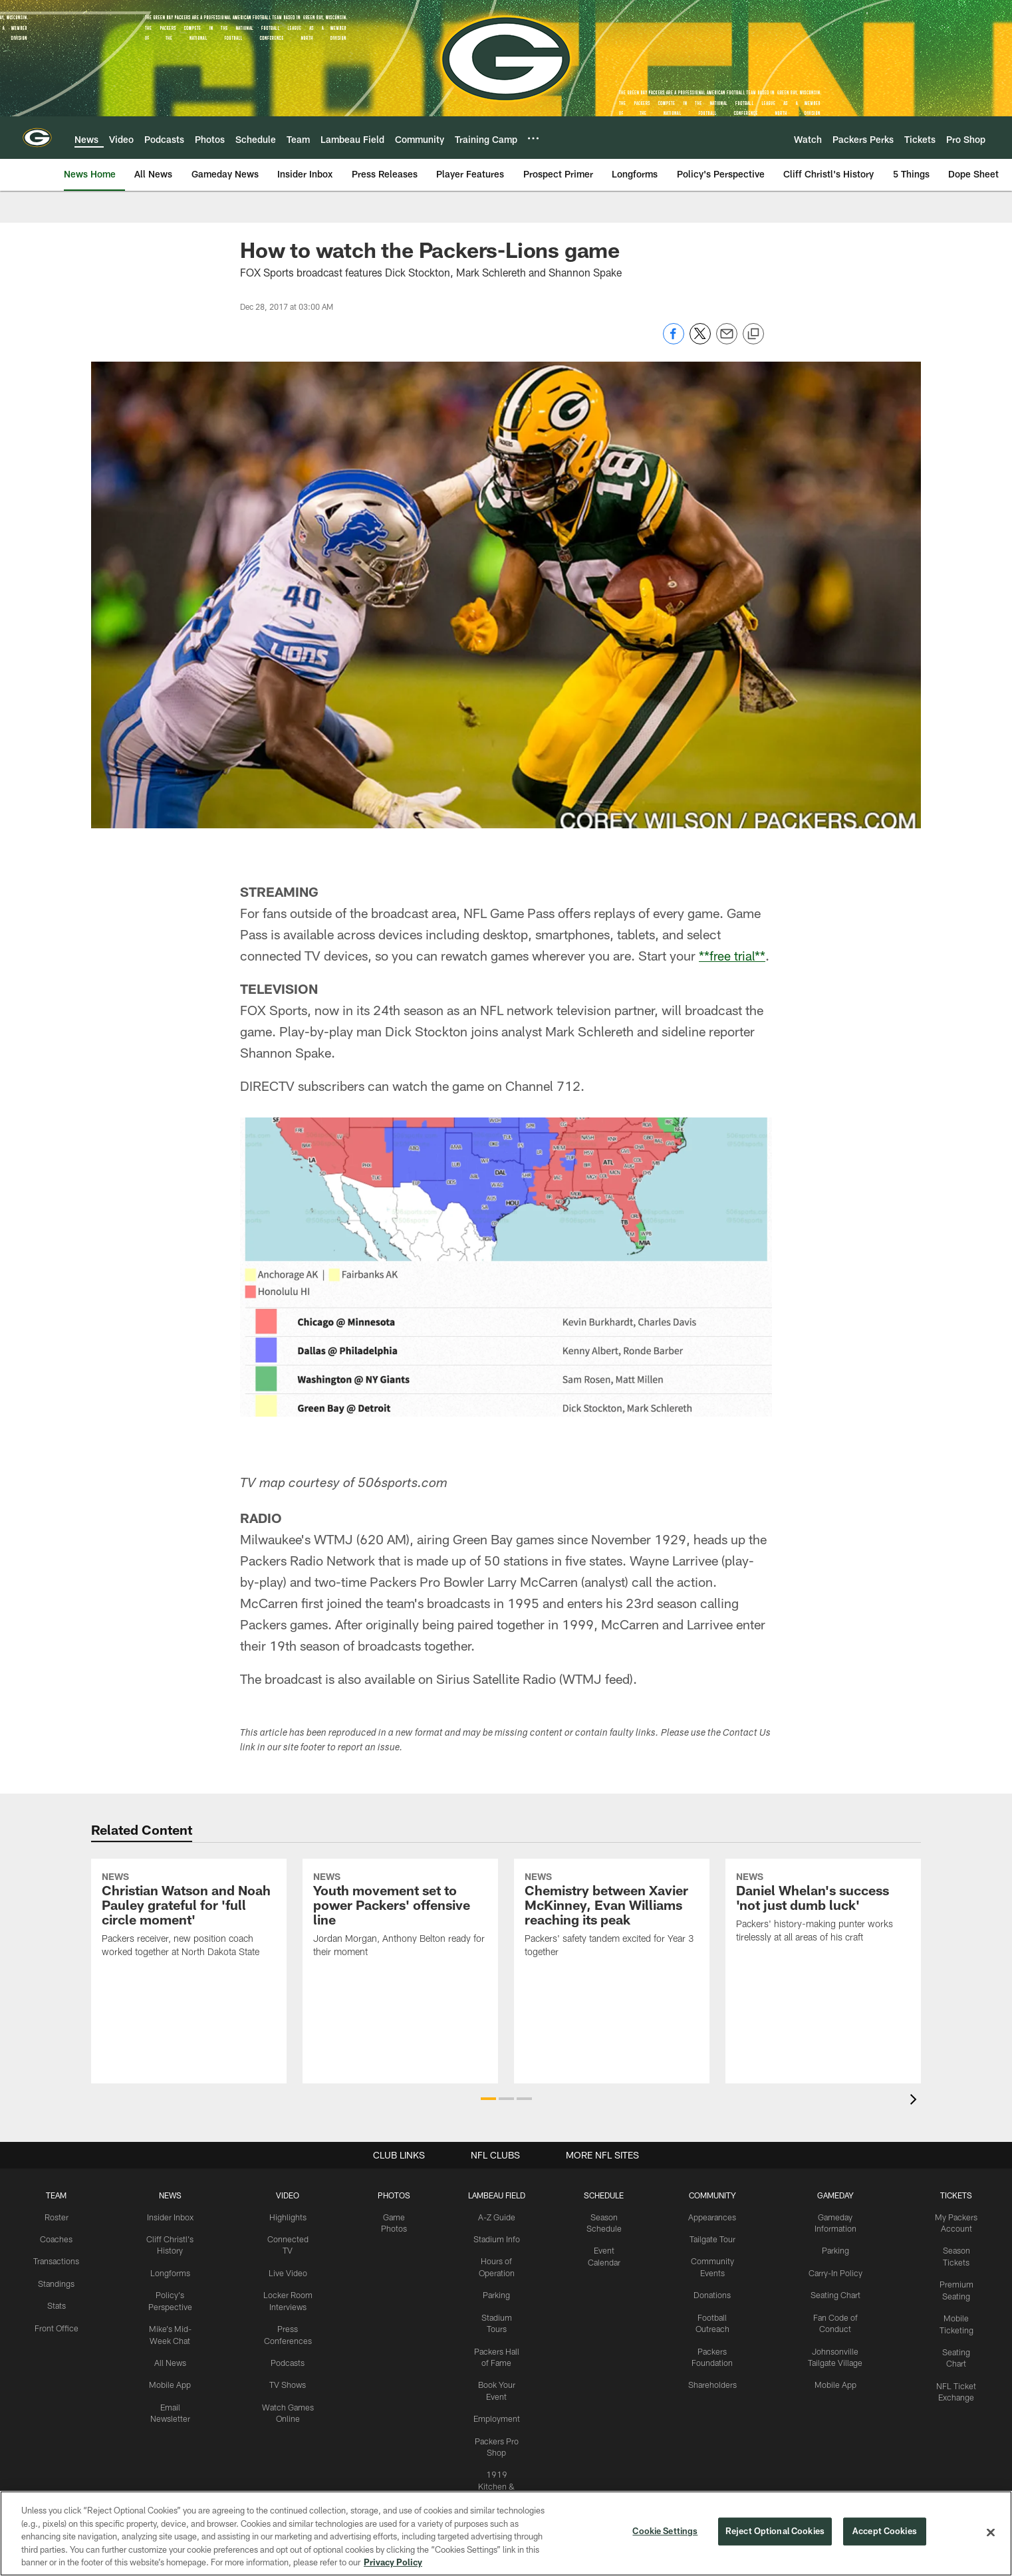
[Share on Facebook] (673, 340)
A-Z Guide (496, 2217)
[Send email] (726, 340)
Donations (711, 2293)
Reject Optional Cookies (774, 2532)
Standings (56, 2282)
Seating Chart (834, 2293)
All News (169, 2359)
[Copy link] (753, 334)
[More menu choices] (533, 138)
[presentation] (915, 2101)
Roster (56, 2217)
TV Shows (287, 2370)
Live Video (287, 2260)
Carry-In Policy (834, 2271)
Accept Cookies (884, 2532)
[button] (488, 2098)
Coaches (56, 2238)
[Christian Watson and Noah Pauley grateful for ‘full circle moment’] (189, 1971)
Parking (496, 2304)
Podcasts (287, 2348)
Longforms (169, 2271)
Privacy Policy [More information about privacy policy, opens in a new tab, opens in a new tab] (393, 2562)
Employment (496, 2425)
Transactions (55, 2260)
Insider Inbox (169, 2217)
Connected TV (287, 2238)
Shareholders (711, 2381)
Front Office (56, 2325)
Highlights (287, 2217)
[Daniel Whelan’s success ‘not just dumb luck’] (823, 1964)
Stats (56, 2304)
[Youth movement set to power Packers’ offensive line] (400, 1971)
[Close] (990, 2532)
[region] (506, 2533)
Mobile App (169, 2381)
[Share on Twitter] (700, 340)
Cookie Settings (664, 2532)
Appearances (711, 2217)
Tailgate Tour (711, 2238)
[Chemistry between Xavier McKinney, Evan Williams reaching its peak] (611, 1971)
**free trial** (733, 955)
